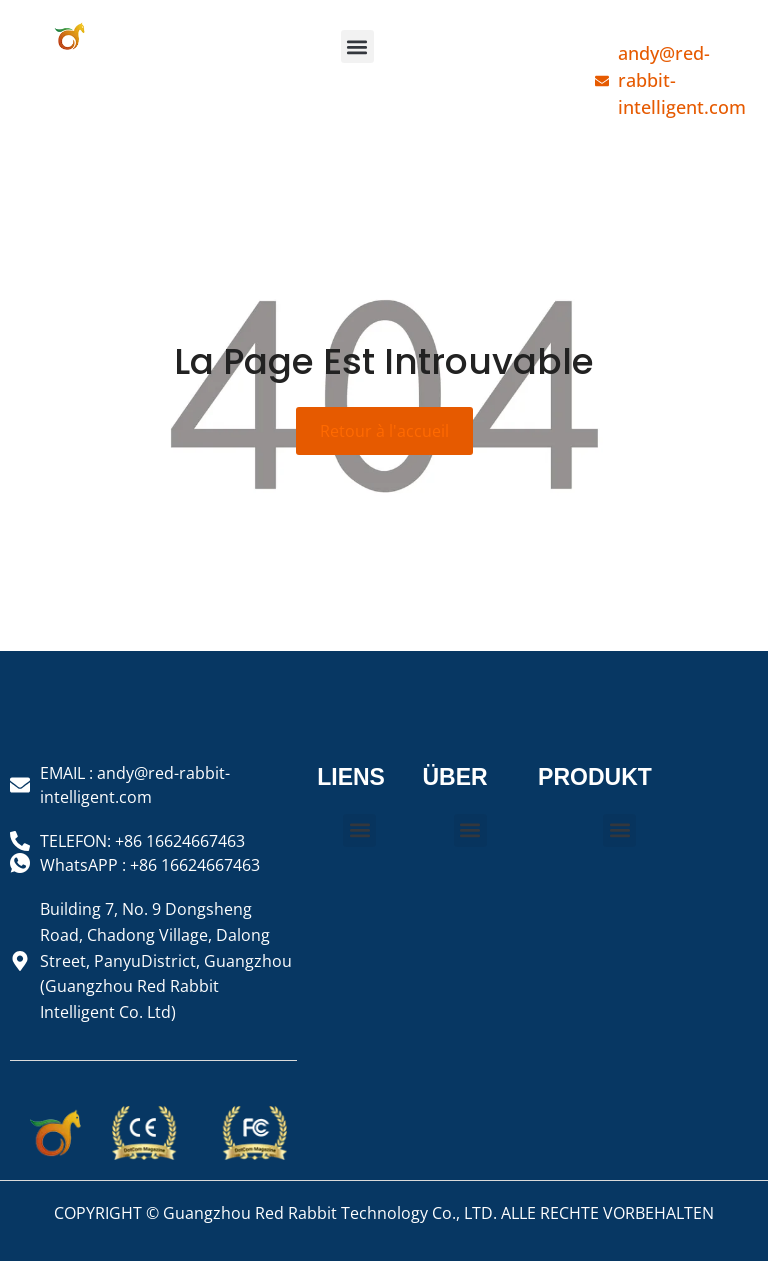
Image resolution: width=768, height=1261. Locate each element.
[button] (357, 46)
